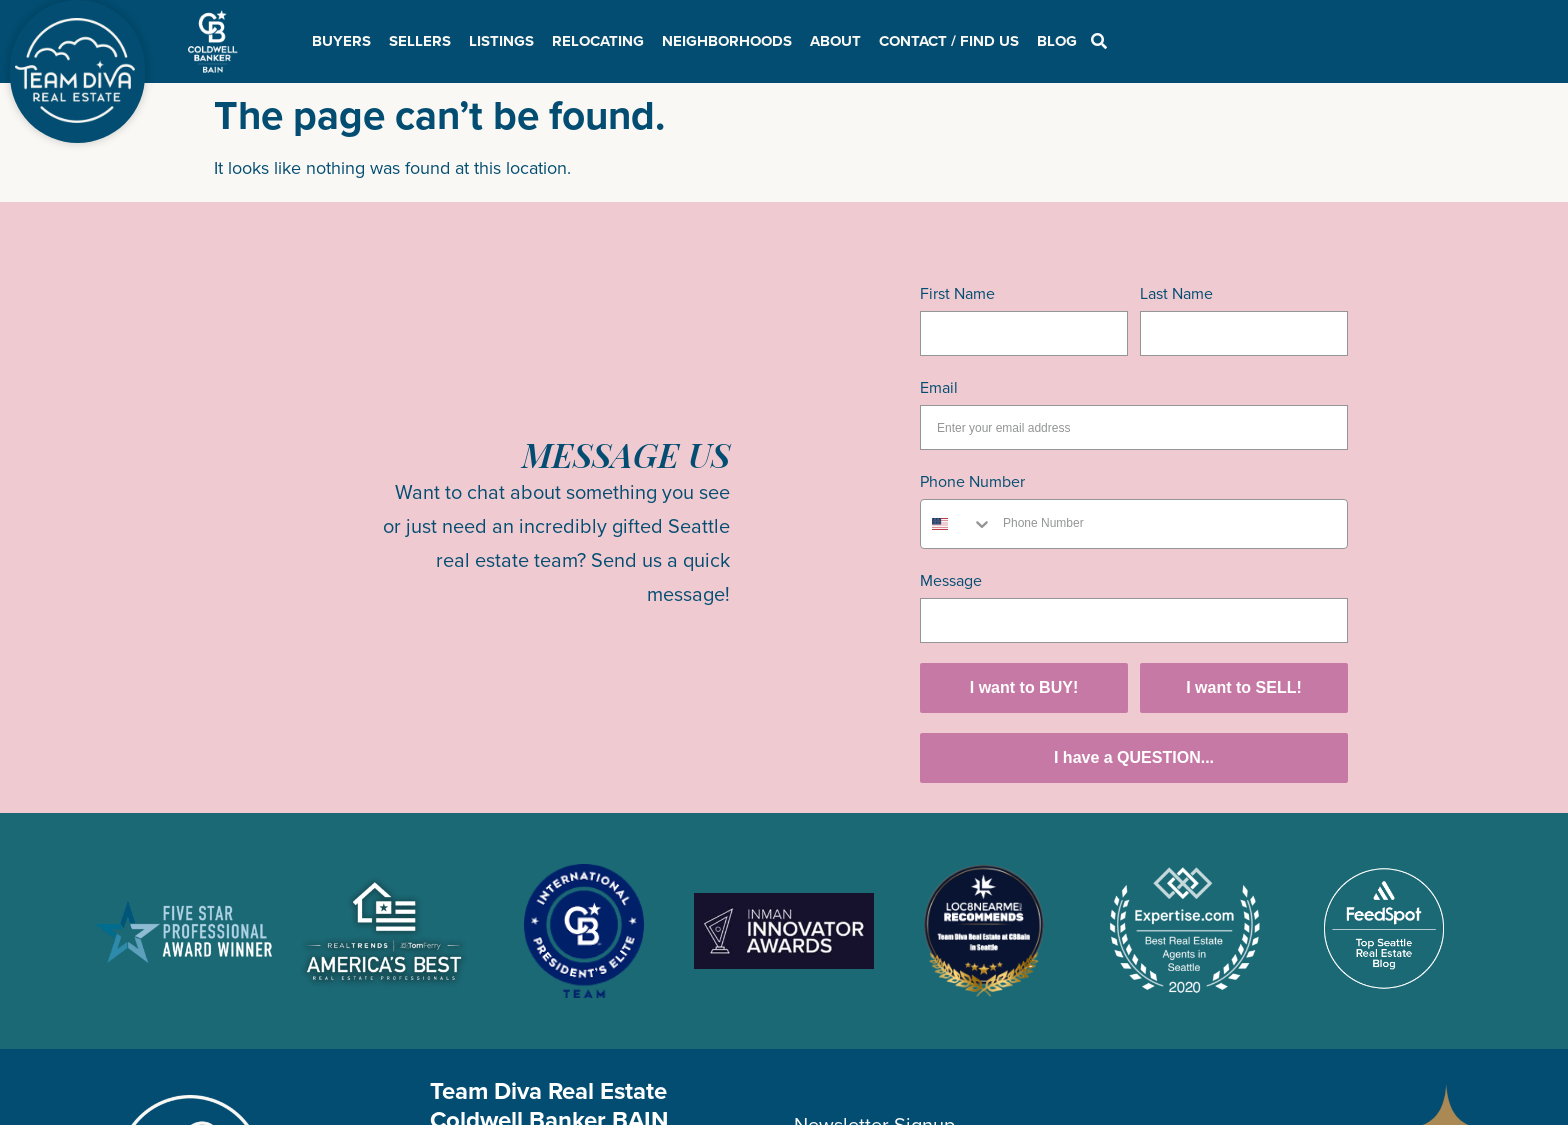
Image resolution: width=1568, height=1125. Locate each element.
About (835, 41)
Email (939, 387)
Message (951, 580)
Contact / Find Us (949, 41)
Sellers (420, 41)
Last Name (1176, 293)
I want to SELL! (1244, 687)
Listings (501, 41)
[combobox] (957, 524)
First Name (957, 293)
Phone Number (972, 481)
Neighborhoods (727, 41)
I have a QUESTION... (1134, 757)
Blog (1057, 41)
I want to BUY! (1024, 687)
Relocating (598, 41)
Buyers (341, 41)
